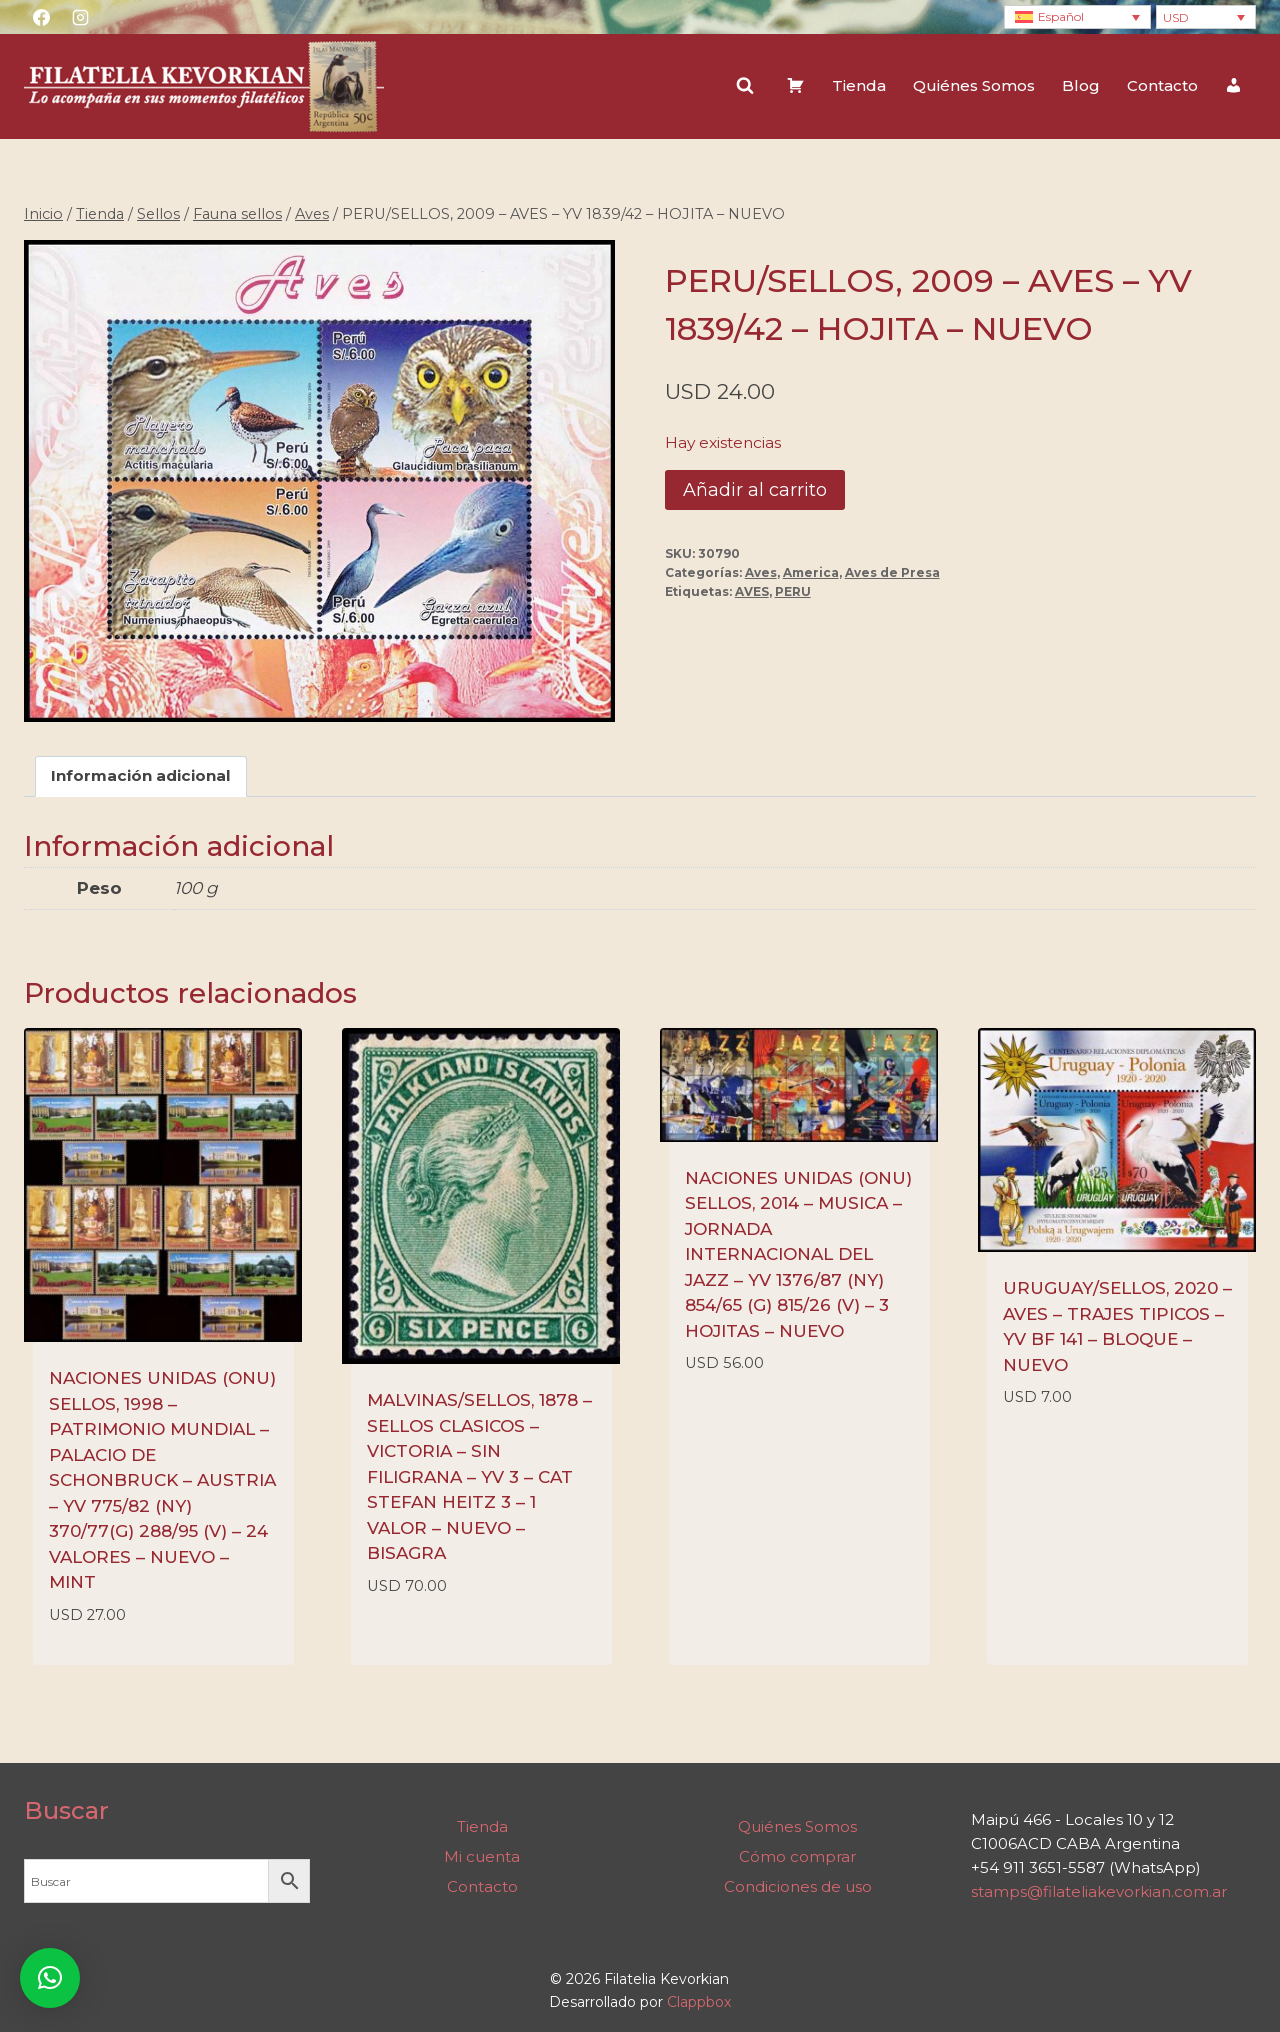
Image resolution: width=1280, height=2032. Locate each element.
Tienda (859, 85)
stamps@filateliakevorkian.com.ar (1099, 1891)
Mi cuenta (482, 1856)
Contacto (1162, 85)
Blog (1081, 85)
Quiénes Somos (974, 85)
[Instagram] (80, 17)
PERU (793, 591)
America (811, 572)
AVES (752, 591)
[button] (50, 1978)
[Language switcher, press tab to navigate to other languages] (1077, 17)
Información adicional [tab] (141, 776)
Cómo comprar (797, 1856)
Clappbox (699, 2002)
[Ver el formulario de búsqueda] (745, 86)
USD (1176, 17)
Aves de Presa (892, 572)
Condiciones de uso (798, 1886)
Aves (761, 572)
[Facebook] (41, 17)
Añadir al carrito (755, 490)
